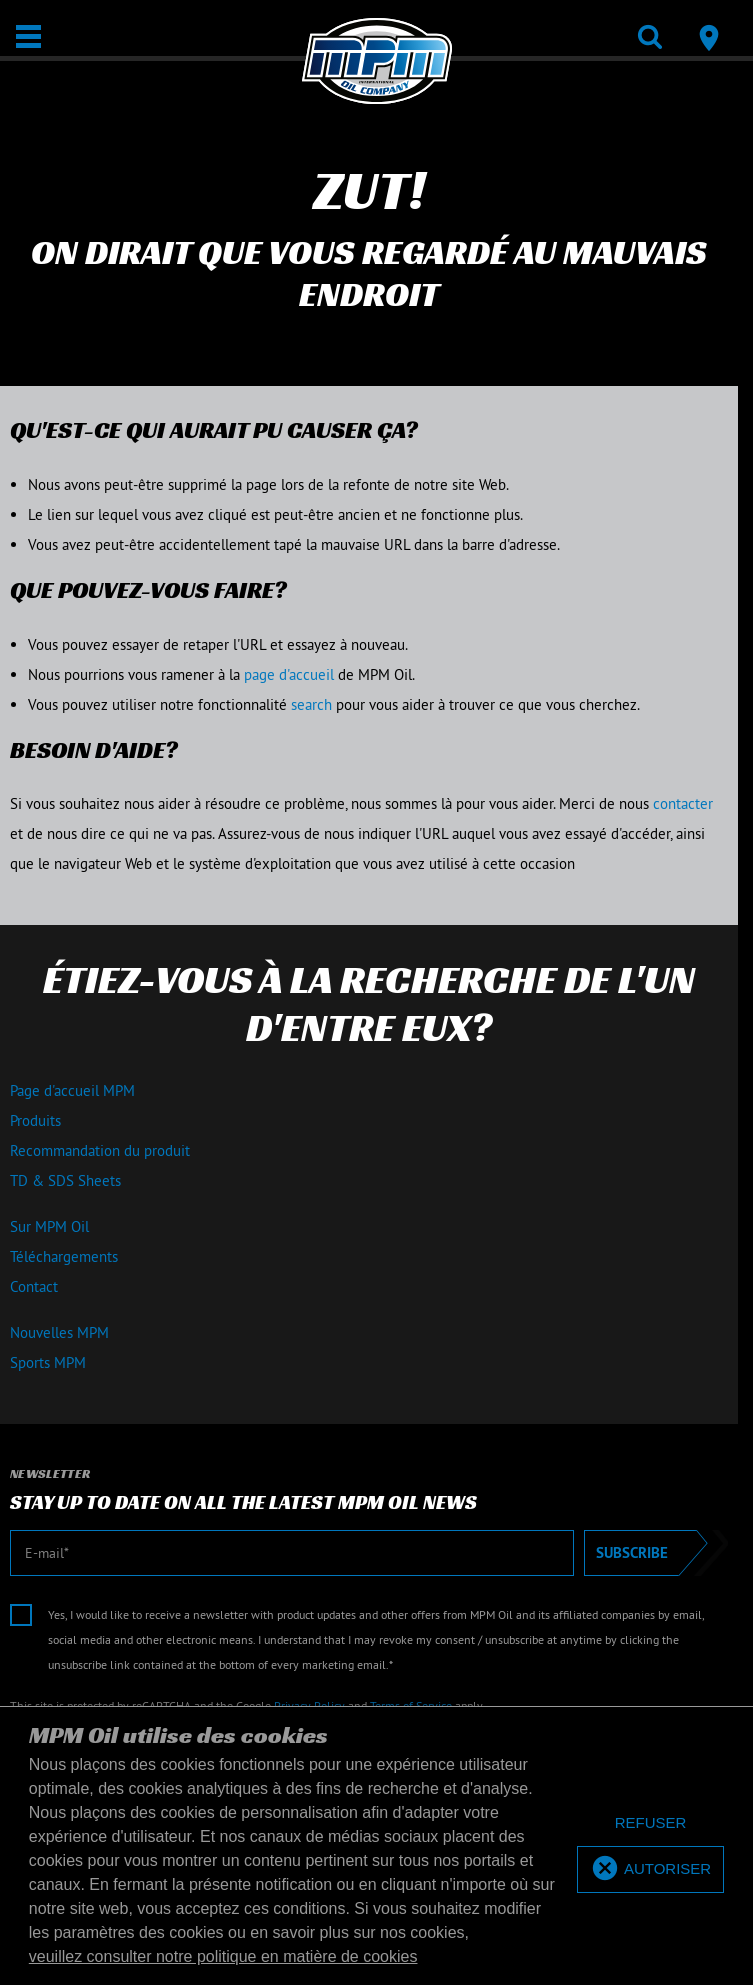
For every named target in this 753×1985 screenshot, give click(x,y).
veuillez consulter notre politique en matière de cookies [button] (223, 1956)
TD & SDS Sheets (65, 1180)
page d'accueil (289, 674)
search (311, 704)
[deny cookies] (650, 1823)
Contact (34, 1286)
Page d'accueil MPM (72, 1090)
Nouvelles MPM (59, 1332)
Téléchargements (64, 1256)
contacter (683, 803)
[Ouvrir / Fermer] (28, 36)
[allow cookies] (650, 1869)
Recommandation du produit (100, 1150)
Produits (35, 1120)
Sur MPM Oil (49, 1226)
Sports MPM (48, 1362)
